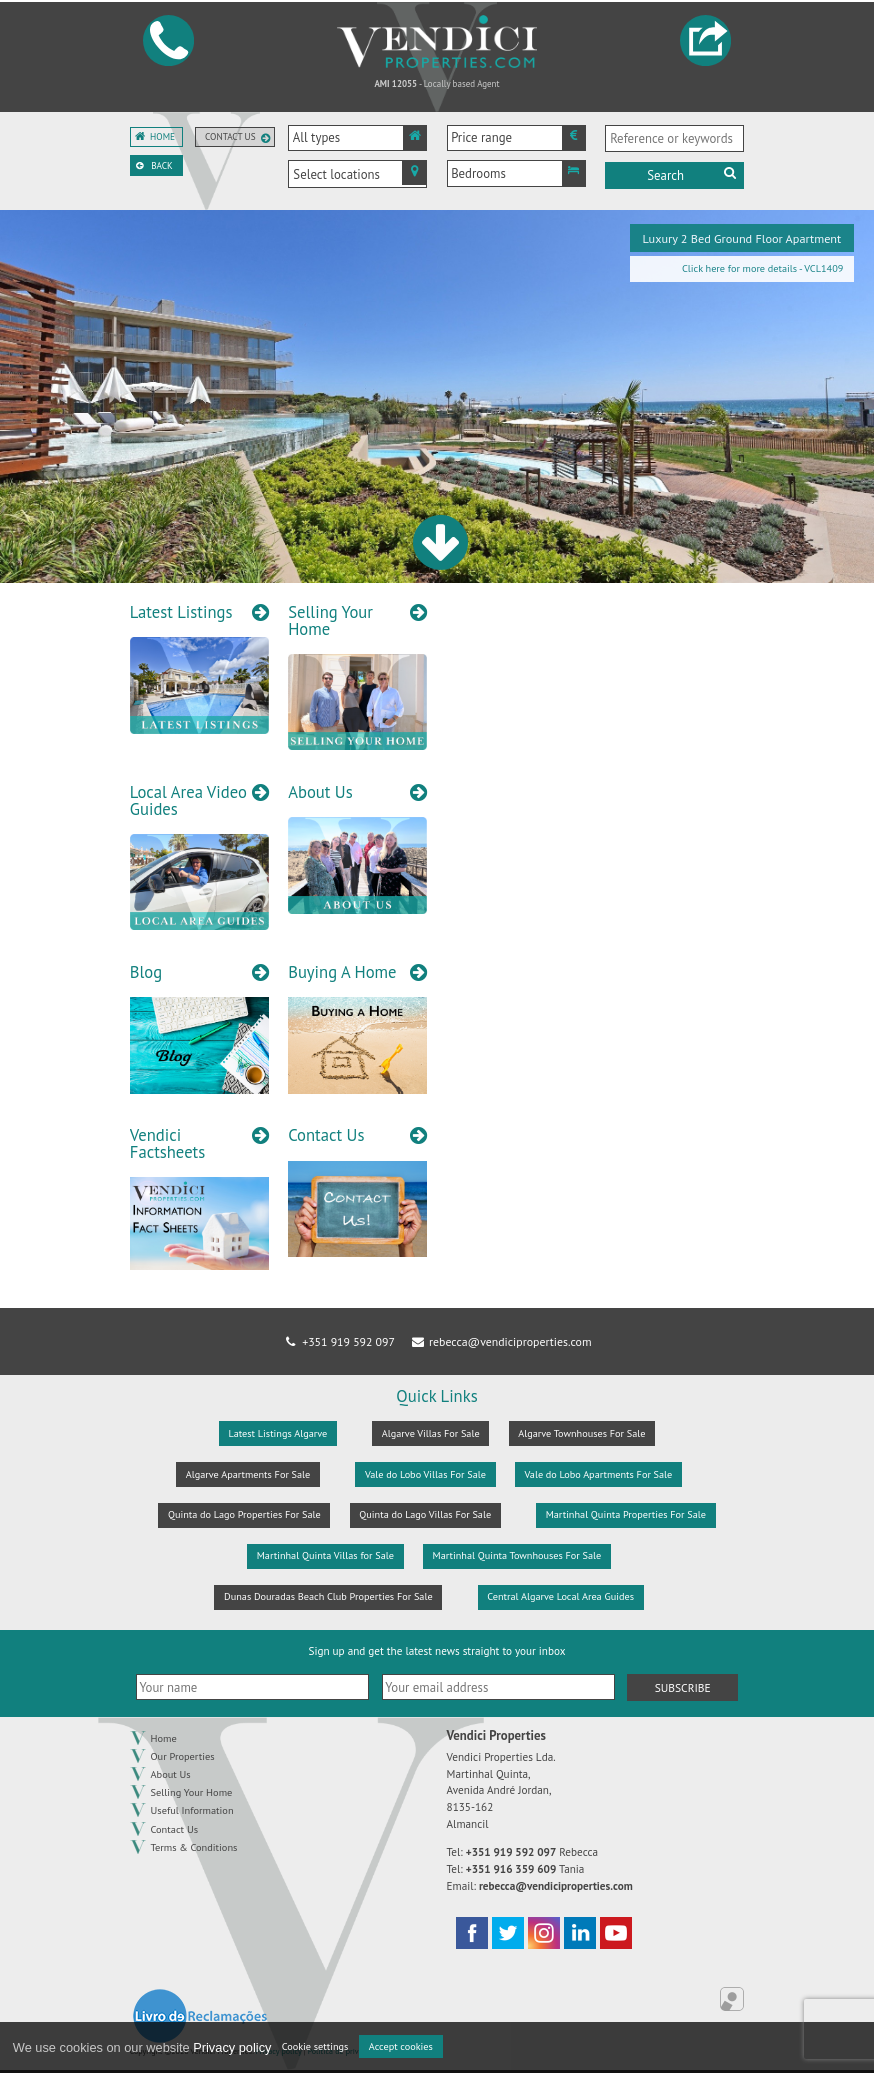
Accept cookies (401, 2046)
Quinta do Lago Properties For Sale (244, 1514)
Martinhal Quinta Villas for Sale (325, 1555)
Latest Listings (181, 612)
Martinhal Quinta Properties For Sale (626, 1514)
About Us (320, 792)
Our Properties (183, 1756)
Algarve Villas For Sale (431, 1433)
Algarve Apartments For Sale (248, 1474)
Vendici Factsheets (167, 1143)
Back (162, 166)
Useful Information (192, 1810)
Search (693, 175)
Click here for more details (739, 268)
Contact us (230, 137)
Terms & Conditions (194, 1847)
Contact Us (326, 1135)
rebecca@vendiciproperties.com (500, 1341)
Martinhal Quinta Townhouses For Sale (517, 1555)
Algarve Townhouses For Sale (581, 1433)
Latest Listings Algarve (278, 1433)
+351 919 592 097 (339, 1341)
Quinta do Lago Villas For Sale (425, 1514)
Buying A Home (342, 972)
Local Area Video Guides (188, 800)
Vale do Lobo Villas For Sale (425, 1474)
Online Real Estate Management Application (732, 1999)
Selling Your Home (330, 620)
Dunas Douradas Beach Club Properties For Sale (328, 1596)
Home (162, 137)
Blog (146, 972)
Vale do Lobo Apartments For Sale (599, 1474)
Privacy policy (232, 2047)
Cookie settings (315, 2046)
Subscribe (683, 1687)
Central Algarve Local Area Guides (560, 1596)
